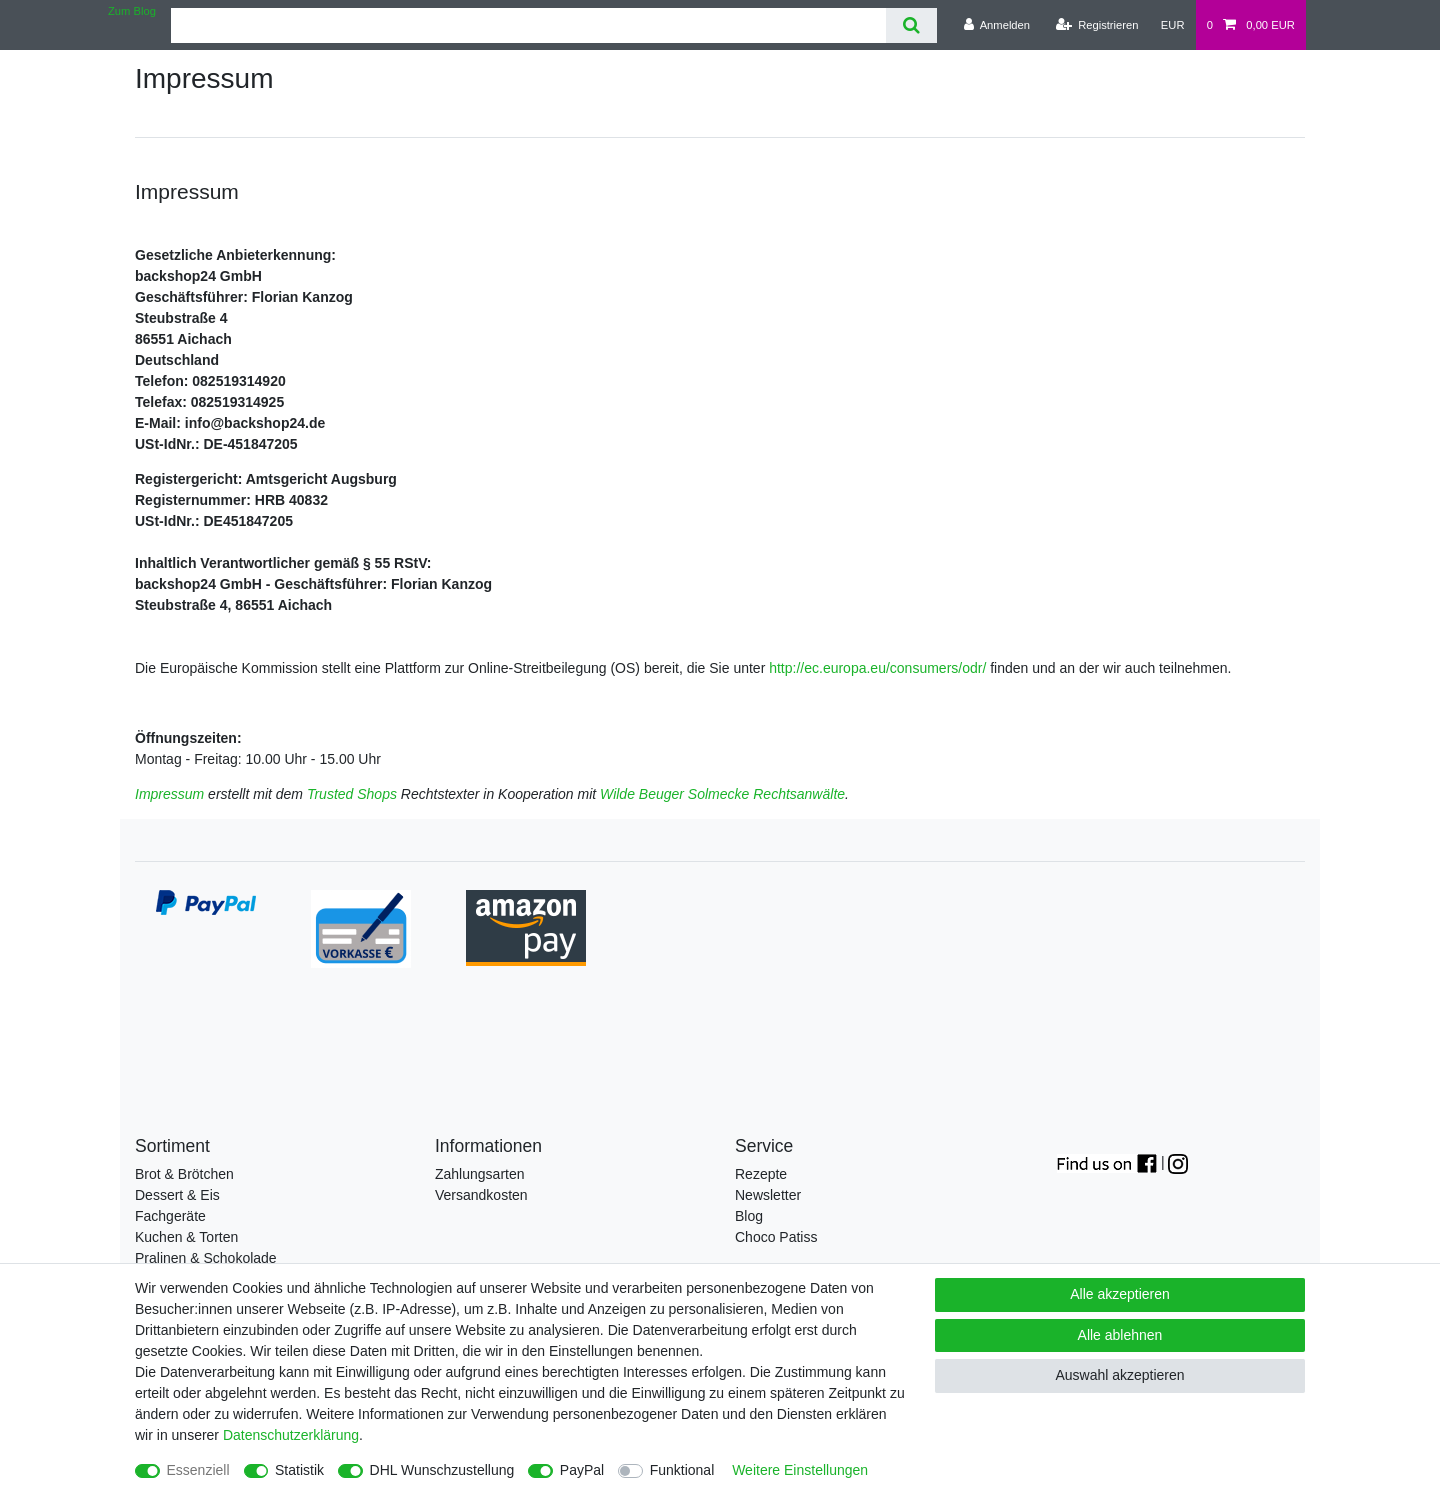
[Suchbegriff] (528, 25)
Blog (749, 1216)
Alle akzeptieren (1120, 1294)
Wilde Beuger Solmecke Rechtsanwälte (722, 794)
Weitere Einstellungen (800, 1470)
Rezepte (761, 1174)
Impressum (169, 794)
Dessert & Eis (177, 1195)
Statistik (299, 1470)
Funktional (682, 1470)
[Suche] (911, 25)
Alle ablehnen (1120, 1335)
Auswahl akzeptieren (1119, 1375)
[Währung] (1173, 25)
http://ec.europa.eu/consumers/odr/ (877, 668)
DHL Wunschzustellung (442, 1470)
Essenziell (198, 1470)
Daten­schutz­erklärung (291, 1435)
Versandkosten (481, 1195)
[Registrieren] (1096, 25)
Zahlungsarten (480, 1174)
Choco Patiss (776, 1237)
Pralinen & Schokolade (206, 1258)
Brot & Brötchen (184, 1174)
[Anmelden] (996, 25)
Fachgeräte (170, 1216)
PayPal (582, 1470)
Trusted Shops (352, 794)
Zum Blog (132, 11)
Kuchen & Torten (186, 1237)
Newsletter (768, 1195)
